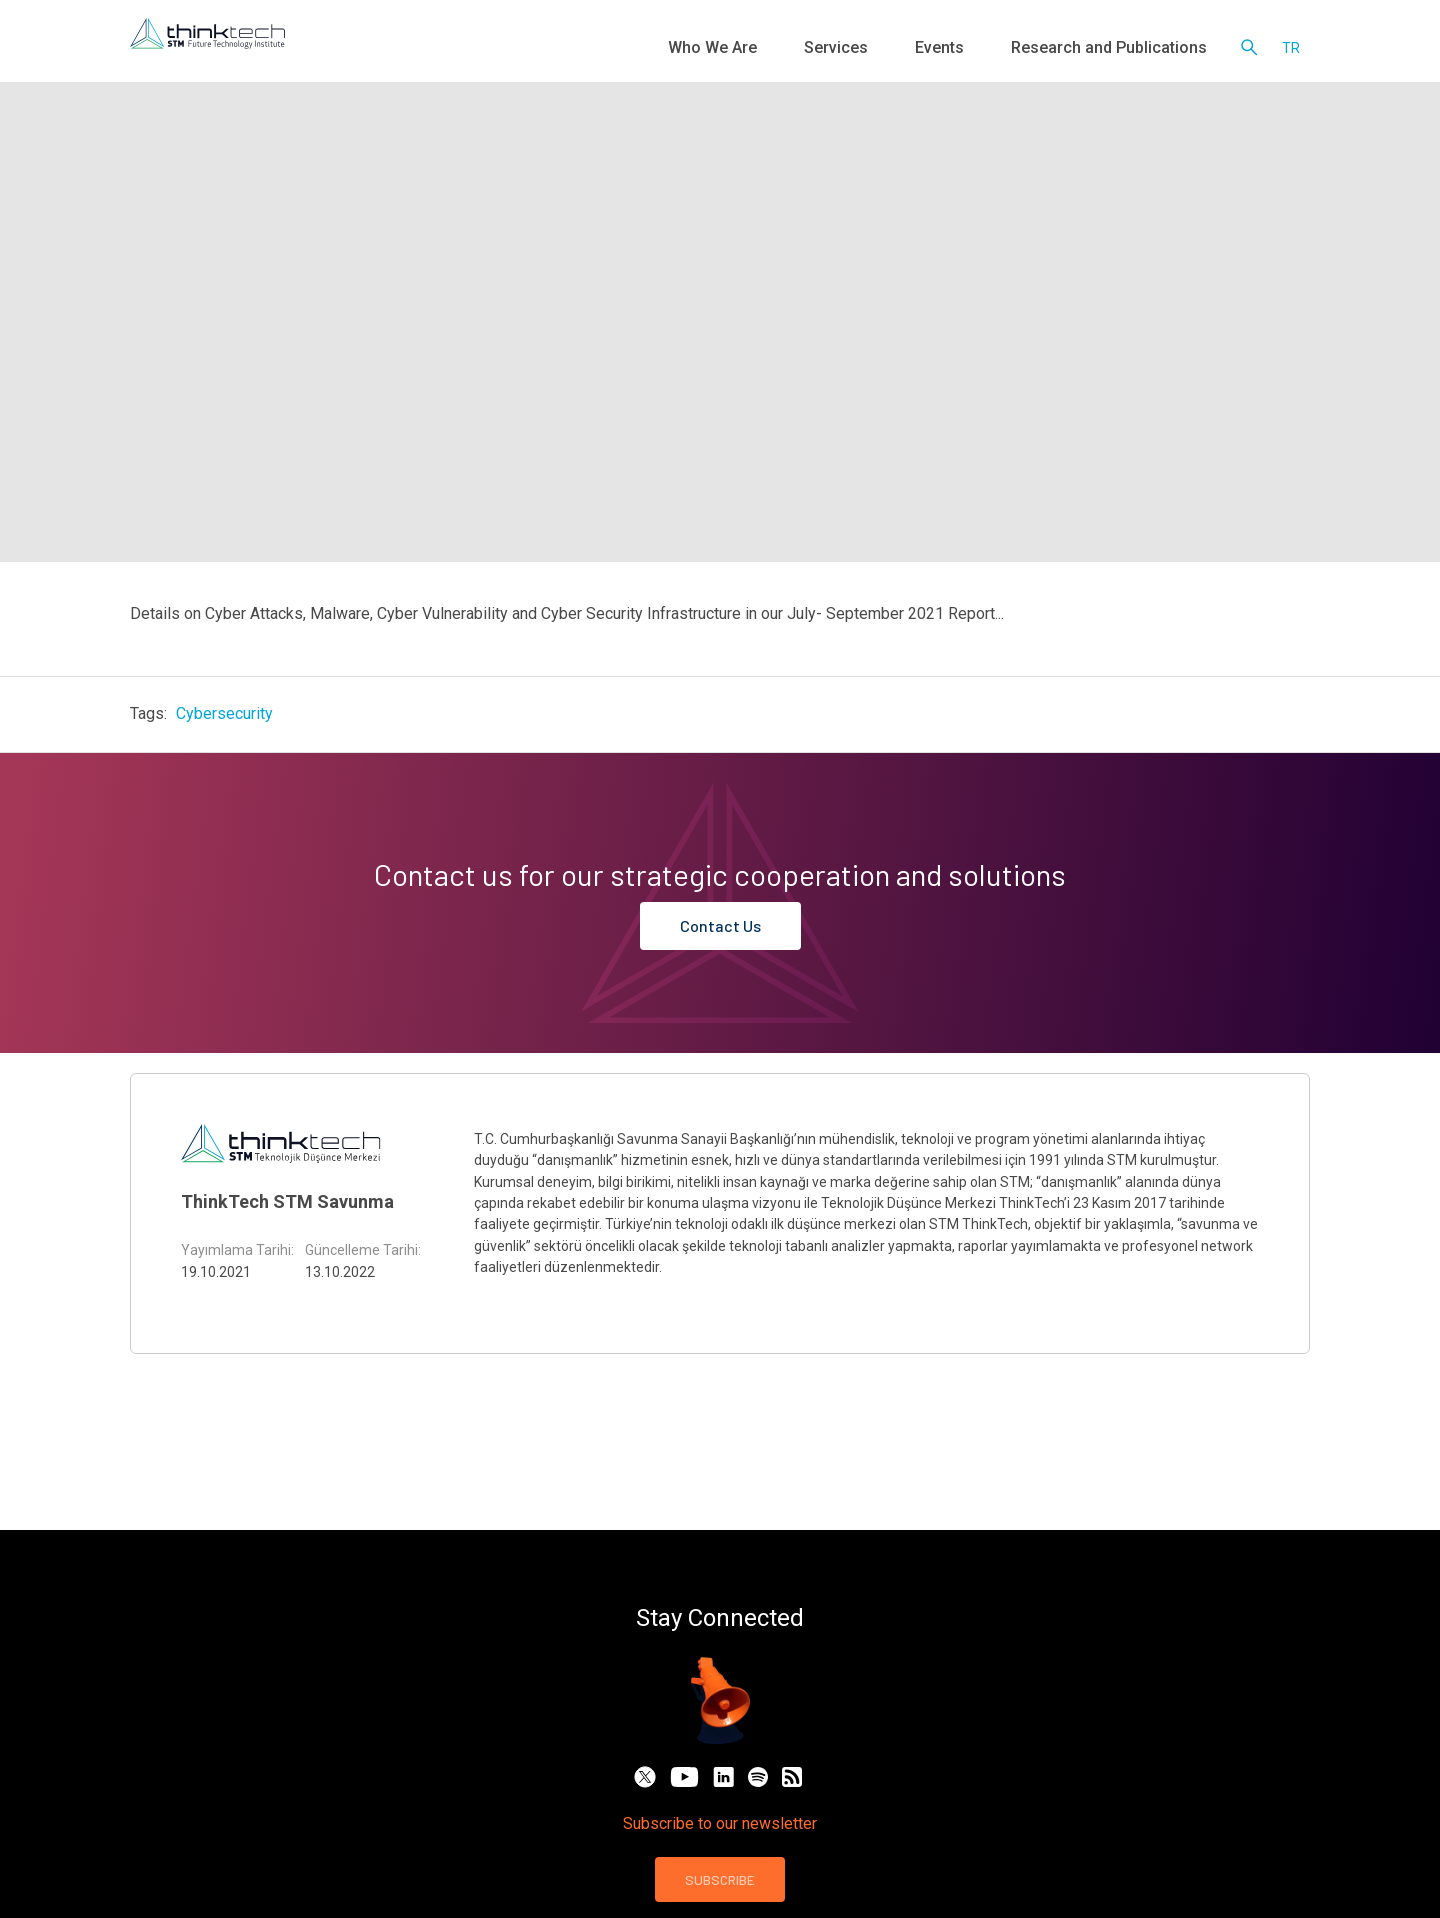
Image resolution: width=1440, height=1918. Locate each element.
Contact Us (720, 925)
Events (988, 50)
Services (908, 50)
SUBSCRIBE (720, 1879)
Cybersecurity (224, 713)
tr (1291, 50)
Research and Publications (1128, 50)
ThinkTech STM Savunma (287, 1201)
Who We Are (810, 50)
